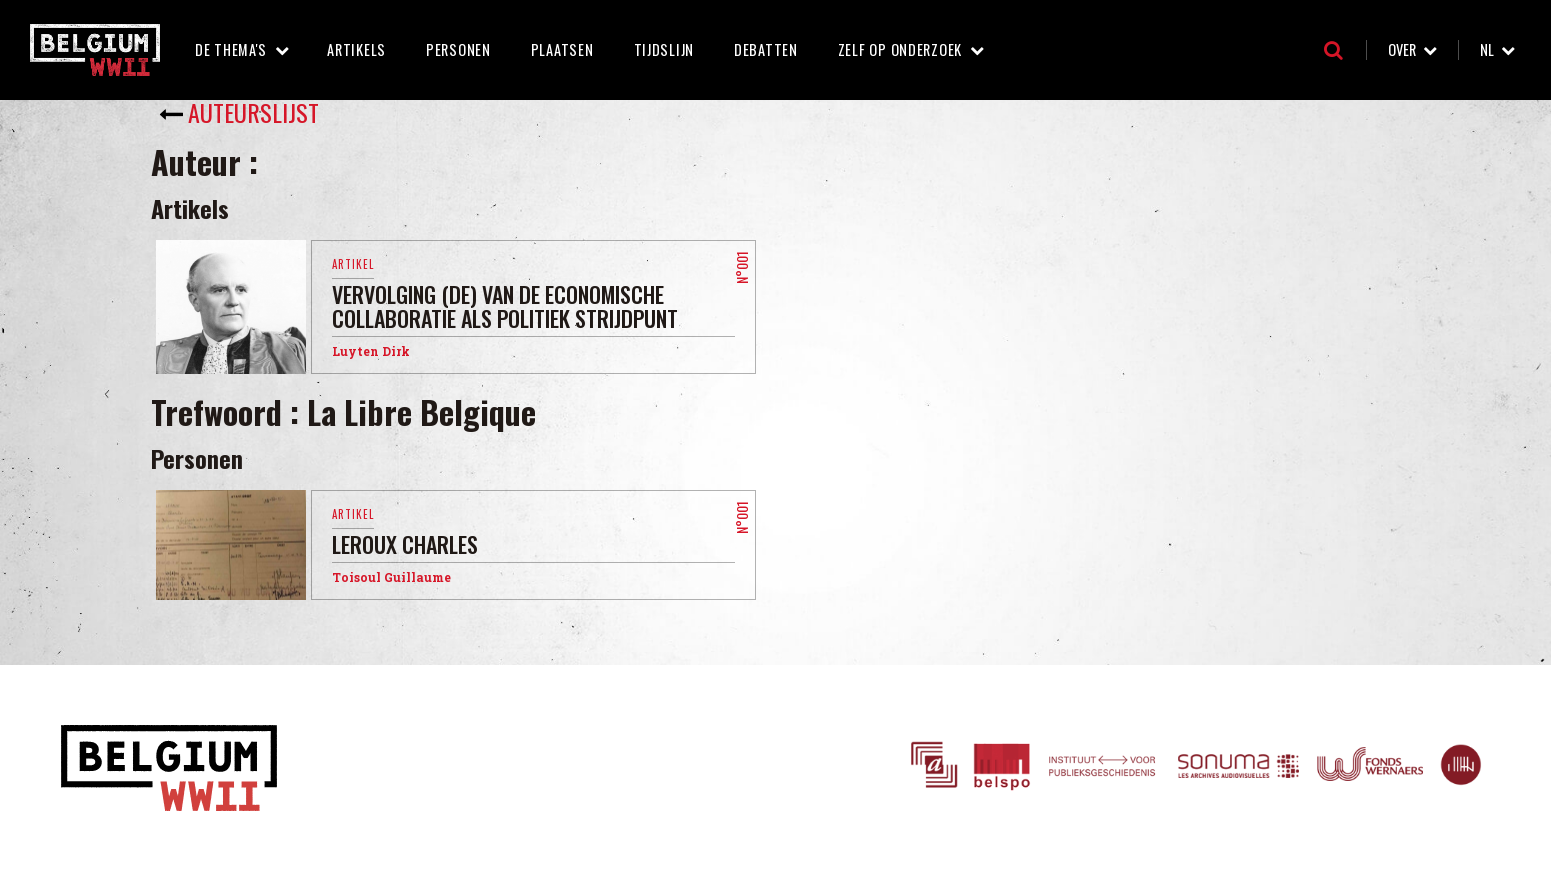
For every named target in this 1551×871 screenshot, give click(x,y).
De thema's (231, 49)
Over (1402, 49)
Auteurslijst (253, 112)
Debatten (766, 49)
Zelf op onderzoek (900, 49)
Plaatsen (562, 49)
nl (1487, 49)
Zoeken (1333, 50)
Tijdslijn (664, 49)
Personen (458, 49)
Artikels (356, 49)
